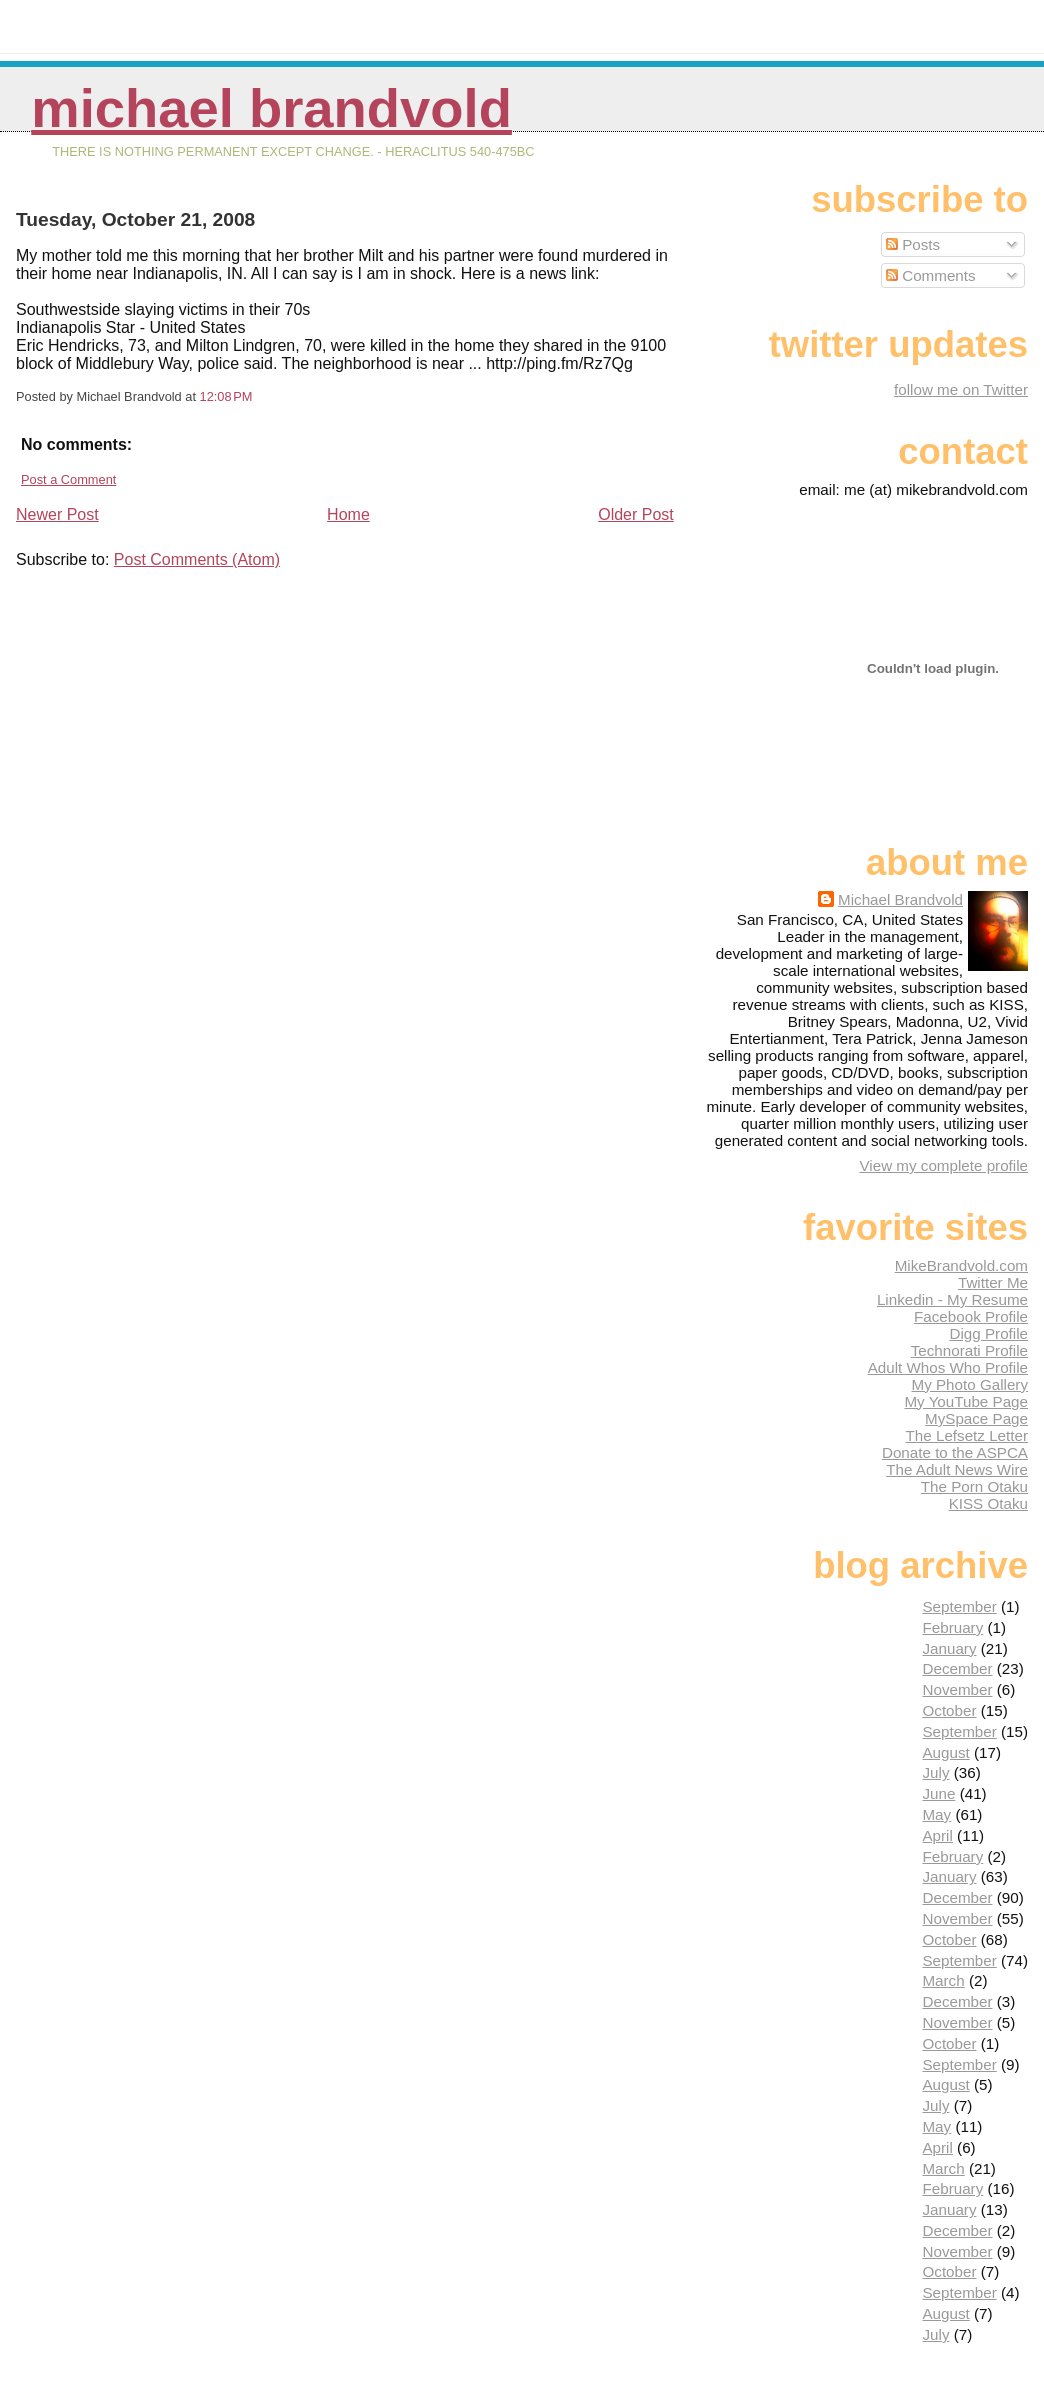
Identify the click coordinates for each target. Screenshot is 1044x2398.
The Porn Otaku (974, 1486)
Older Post (636, 514)
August (945, 1752)
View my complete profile (943, 1165)
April (937, 1835)
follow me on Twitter (961, 389)
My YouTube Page (966, 1401)
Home (348, 514)
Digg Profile (988, 1333)
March (943, 1980)
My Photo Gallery (970, 1384)
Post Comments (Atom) (197, 559)
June (938, 1793)
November (957, 1689)
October (949, 1710)
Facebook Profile (971, 1316)
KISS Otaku (988, 1503)
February (952, 1627)
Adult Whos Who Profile (948, 1367)
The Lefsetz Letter (967, 1435)
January (949, 1648)
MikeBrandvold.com (961, 1265)
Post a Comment (68, 479)
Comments (931, 275)
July (935, 1772)
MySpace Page (976, 1418)
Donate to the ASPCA (955, 1452)
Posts (913, 244)
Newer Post (57, 514)
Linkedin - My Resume (952, 1299)
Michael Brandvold (271, 108)
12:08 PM (226, 396)
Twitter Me (993, 1282)
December (957, 1668)
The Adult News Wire (957, 1469)
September (959, 1606)
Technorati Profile (969, 1350)
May (936, 1814)
